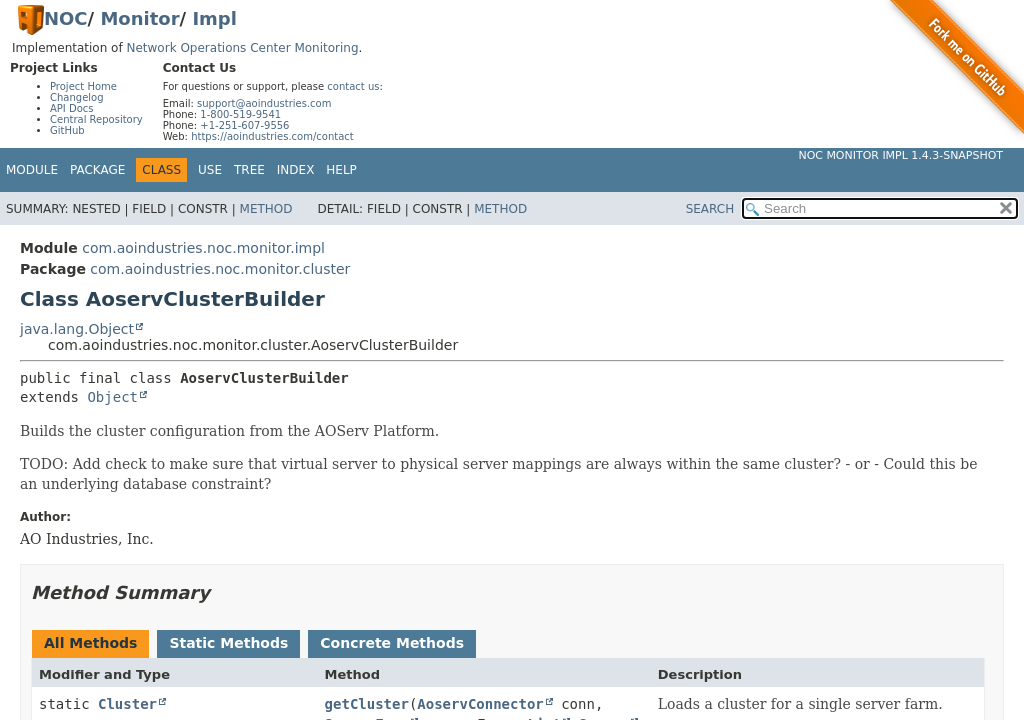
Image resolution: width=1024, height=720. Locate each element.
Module (32, 170)
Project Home (83, 86)
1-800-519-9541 (240, 114)
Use (210, 170)
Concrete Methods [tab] (392, 643)
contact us (353, 86)
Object (112, 397)
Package (97, 170)
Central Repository (96, 119)
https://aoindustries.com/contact (272, 136)
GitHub (67, 130)
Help (341, 170)
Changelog (77, 97)
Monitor (139, 18)
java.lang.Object (77, 329)
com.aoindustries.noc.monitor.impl (203, 248)
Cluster (127, 704)
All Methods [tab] (90, 643)
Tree (249, 170)
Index (296, 170)
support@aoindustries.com (264, 103)
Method (266, 209)
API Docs (72, 108)
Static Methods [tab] (228, 643)
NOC (66, 18)
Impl (214, 18)
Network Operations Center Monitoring (242, 48)
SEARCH (710, 209)
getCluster (367, 704)
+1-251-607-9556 (244, 125)
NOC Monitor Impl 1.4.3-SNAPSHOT (900, 155)
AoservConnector (480, 704)
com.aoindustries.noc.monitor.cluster (220, 269)
